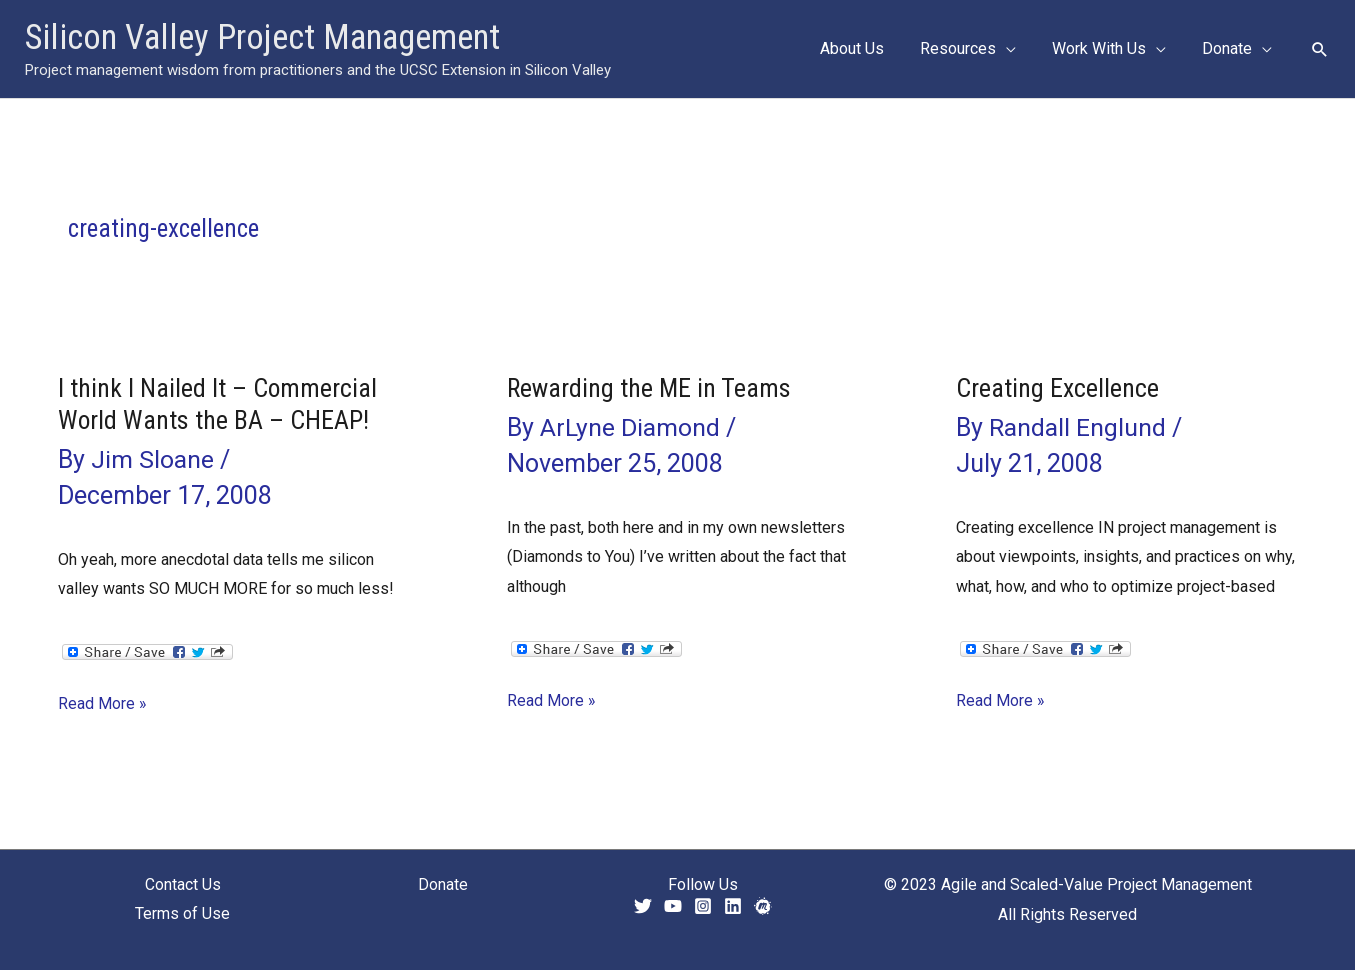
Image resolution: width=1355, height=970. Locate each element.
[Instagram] (703, 906)
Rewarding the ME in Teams (650, 388)
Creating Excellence (1057, 388)
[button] (1016, 49)
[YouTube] (673, 906)
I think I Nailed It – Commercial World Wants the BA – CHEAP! (218, 404)
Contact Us (183, 884)
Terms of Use (182, 914)
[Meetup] (763, 906)
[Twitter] (643, 906)
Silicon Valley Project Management (262, 37)
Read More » (102, 704)
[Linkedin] (733, 906)
